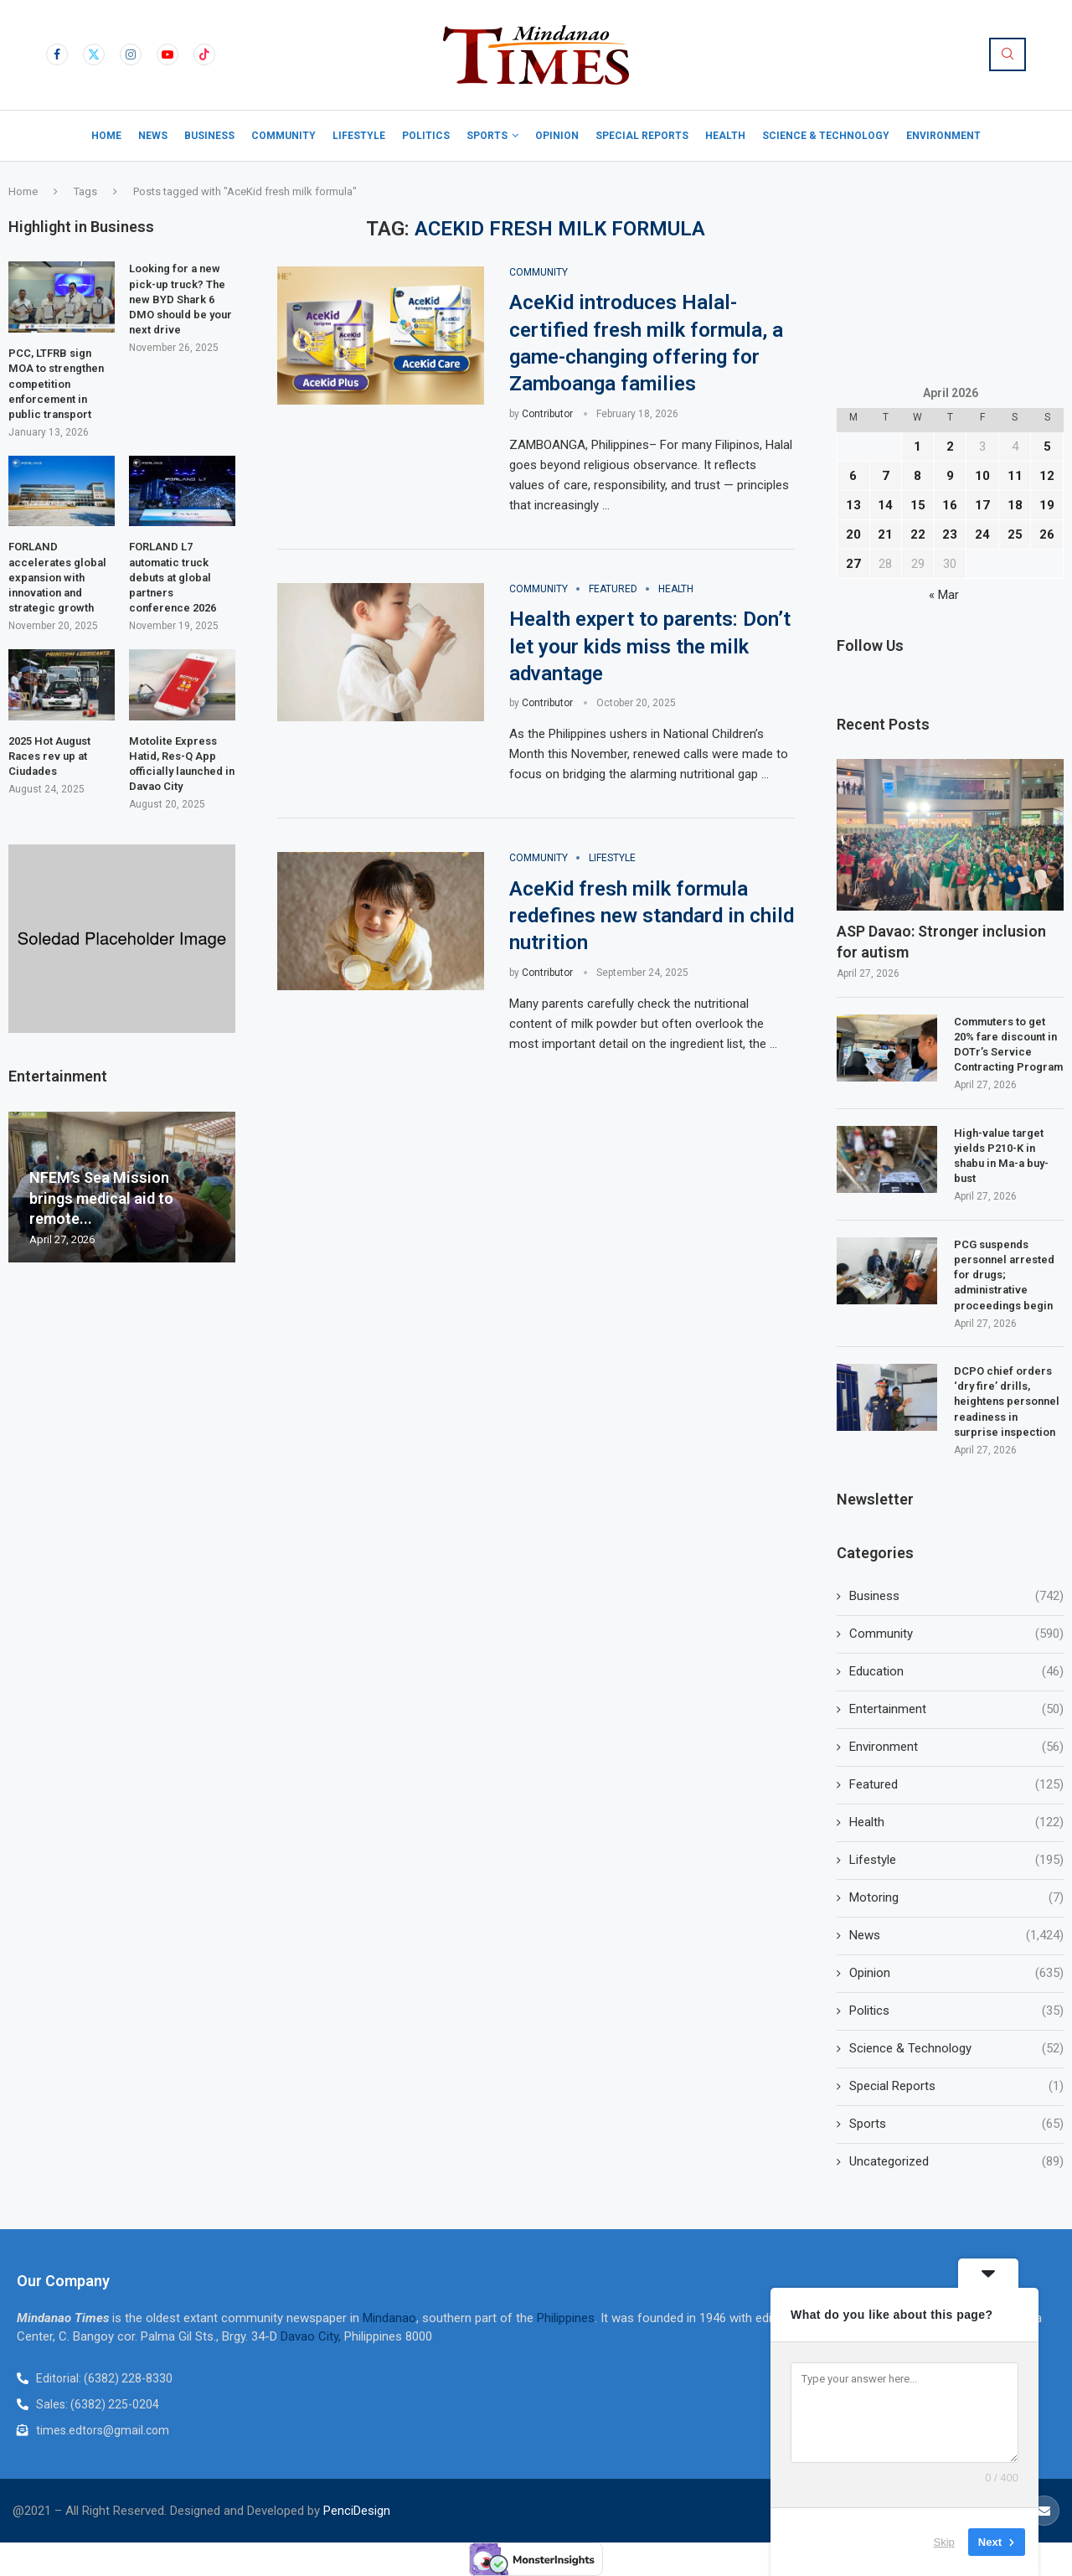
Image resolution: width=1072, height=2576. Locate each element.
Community (283, 136)
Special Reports (641, 136)
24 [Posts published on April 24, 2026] (982, 534)
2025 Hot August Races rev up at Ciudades (49, 756)
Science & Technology (825, 136)
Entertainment (956, 1709)
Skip (944, 2542)
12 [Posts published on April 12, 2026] (1046, 475)
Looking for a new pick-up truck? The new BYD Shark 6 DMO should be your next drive (180, 299)
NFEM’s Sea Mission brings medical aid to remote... (101, 1198)
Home (106, 136)
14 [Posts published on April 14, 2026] (885, 505)
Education (956, 1671)
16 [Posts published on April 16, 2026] (949, 505)
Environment (943, 136)
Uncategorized (956, 2162)
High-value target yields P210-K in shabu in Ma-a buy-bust (1001, 1156)
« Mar (944, 594)
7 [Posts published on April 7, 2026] (885, 475)
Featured (956, 1785)
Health (725, 136)
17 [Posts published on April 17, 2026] (982, 505)
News (153, 136)
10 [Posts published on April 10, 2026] (982, 475)
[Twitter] (94, 54)
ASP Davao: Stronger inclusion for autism (941, 941)
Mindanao (389, 2318)
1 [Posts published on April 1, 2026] (917, 446)
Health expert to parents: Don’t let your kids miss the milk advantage (650, 646)
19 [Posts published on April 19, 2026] (1046, 505)
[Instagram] (131, 54)
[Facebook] (57, 54)
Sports (487, 136)
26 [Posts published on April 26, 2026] (1046, 534)
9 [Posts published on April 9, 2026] (950, 475)
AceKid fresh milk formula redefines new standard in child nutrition (651, 916)
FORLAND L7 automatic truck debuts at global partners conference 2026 (172, 577)
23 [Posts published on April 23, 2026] (949, 534)
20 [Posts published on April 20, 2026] (853, 534)
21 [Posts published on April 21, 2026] (885, 534)
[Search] (1007, 54)
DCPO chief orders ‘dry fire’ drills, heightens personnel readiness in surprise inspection (1006, 1401)
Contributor (547, 414)
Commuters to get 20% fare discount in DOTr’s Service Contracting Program (1008, 1044)
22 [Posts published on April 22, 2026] (917, 534)
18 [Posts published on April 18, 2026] (1015, 505)
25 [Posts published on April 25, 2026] (1015, 534)
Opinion (557, 136)
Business (209, 136)
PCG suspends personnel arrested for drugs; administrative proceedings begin (1004, 1275)
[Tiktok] (204, 54)
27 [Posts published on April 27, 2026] (853, 563)
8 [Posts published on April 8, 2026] (917, 475)
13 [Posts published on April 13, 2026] (853, 505)
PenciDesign (356, 2510)
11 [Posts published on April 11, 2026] (1015, 475)
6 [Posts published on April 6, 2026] (853, 475)
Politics (426, 136)
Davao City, (312, 2336)
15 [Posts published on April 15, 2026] (917, 505)
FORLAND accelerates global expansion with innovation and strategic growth (57, 577)
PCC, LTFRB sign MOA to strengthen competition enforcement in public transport (56, 384)
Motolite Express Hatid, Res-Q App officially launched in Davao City (181, 764)
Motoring (956, 1898)
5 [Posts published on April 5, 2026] (1047, 446)
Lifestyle (358, 136)
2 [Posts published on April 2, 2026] (950, 446)
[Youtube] (167, 54)
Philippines (566, 2318)
